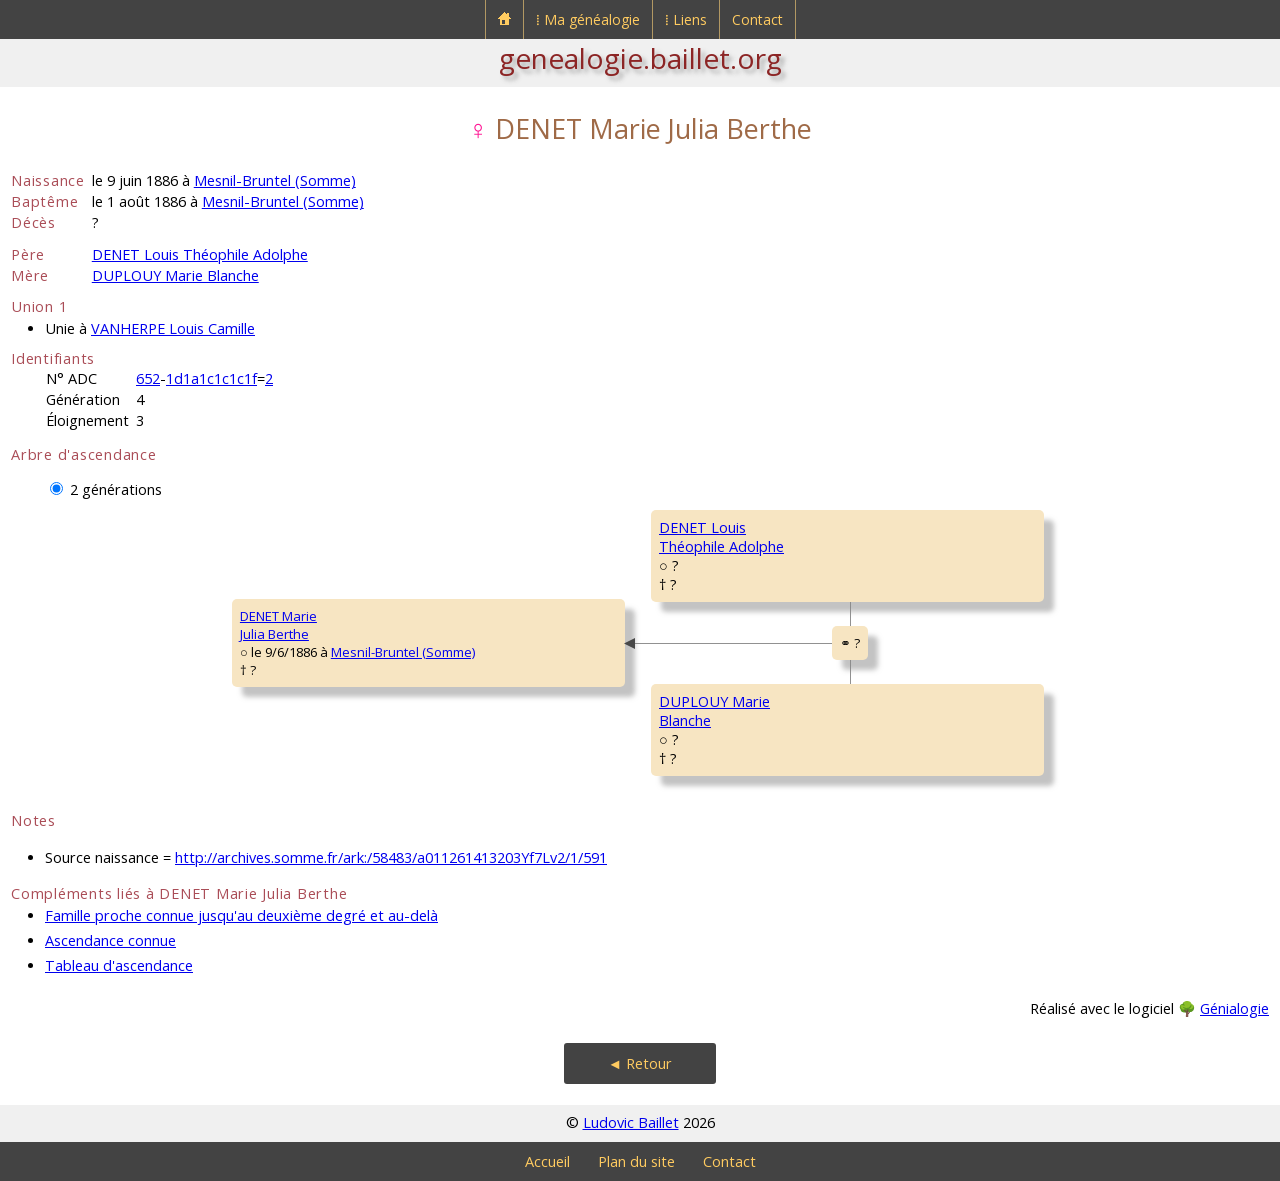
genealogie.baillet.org (640, 58)
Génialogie (1234, 1008)
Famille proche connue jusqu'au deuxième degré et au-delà (241, 915)
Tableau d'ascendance (119, 965)
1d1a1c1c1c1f (211, 378)
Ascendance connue (110, 940)
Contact (757, 19)
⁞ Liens (686, 19)
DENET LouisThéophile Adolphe (721, 537)
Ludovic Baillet (631, 1122)
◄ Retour (640, 1063)
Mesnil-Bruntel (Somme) (275, 180)
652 (148, 378)
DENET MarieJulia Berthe (278, 625)
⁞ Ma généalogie (588, 19)
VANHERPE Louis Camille (173, 328)
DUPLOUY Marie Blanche (175, 275)
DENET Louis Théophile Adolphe (200, 254)
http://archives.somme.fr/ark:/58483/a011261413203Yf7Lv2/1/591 (391, 857)
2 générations (116, 489)
